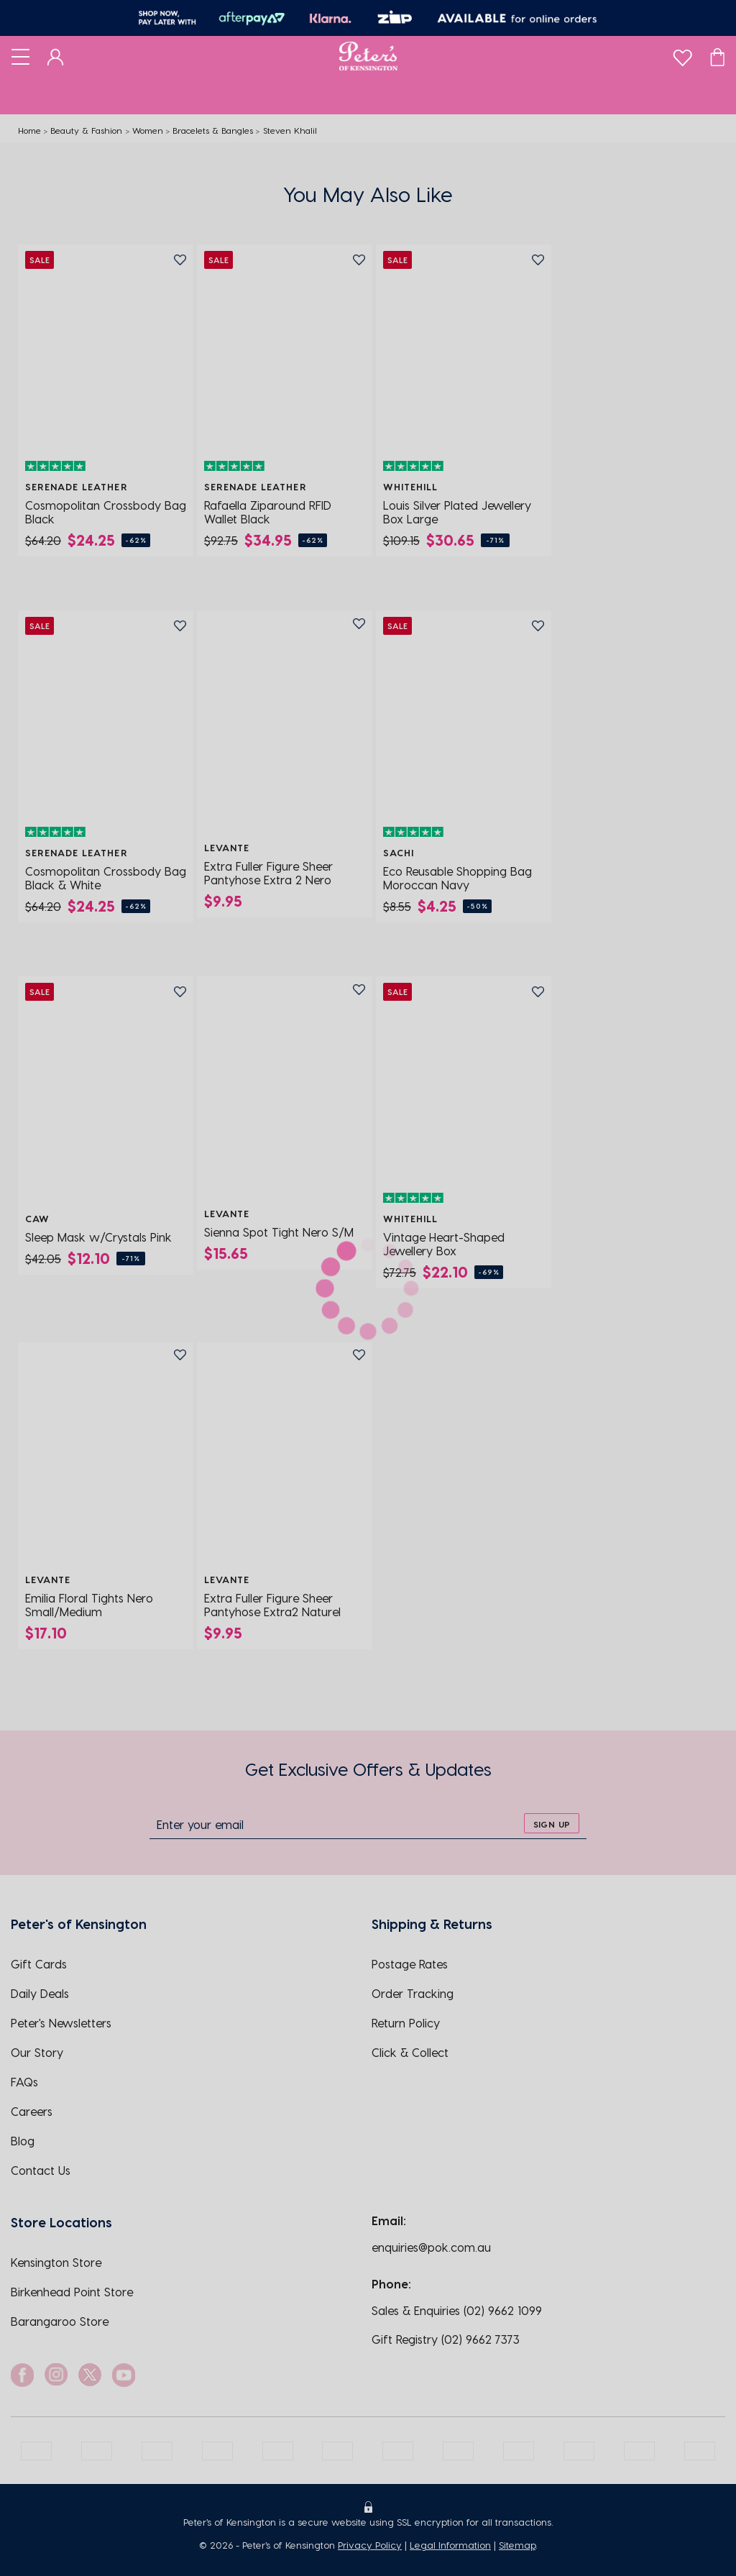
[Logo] (368, 56)
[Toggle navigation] (20, 56)
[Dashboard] (55, 56)
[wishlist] (682, 54)
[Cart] (717, 56)
